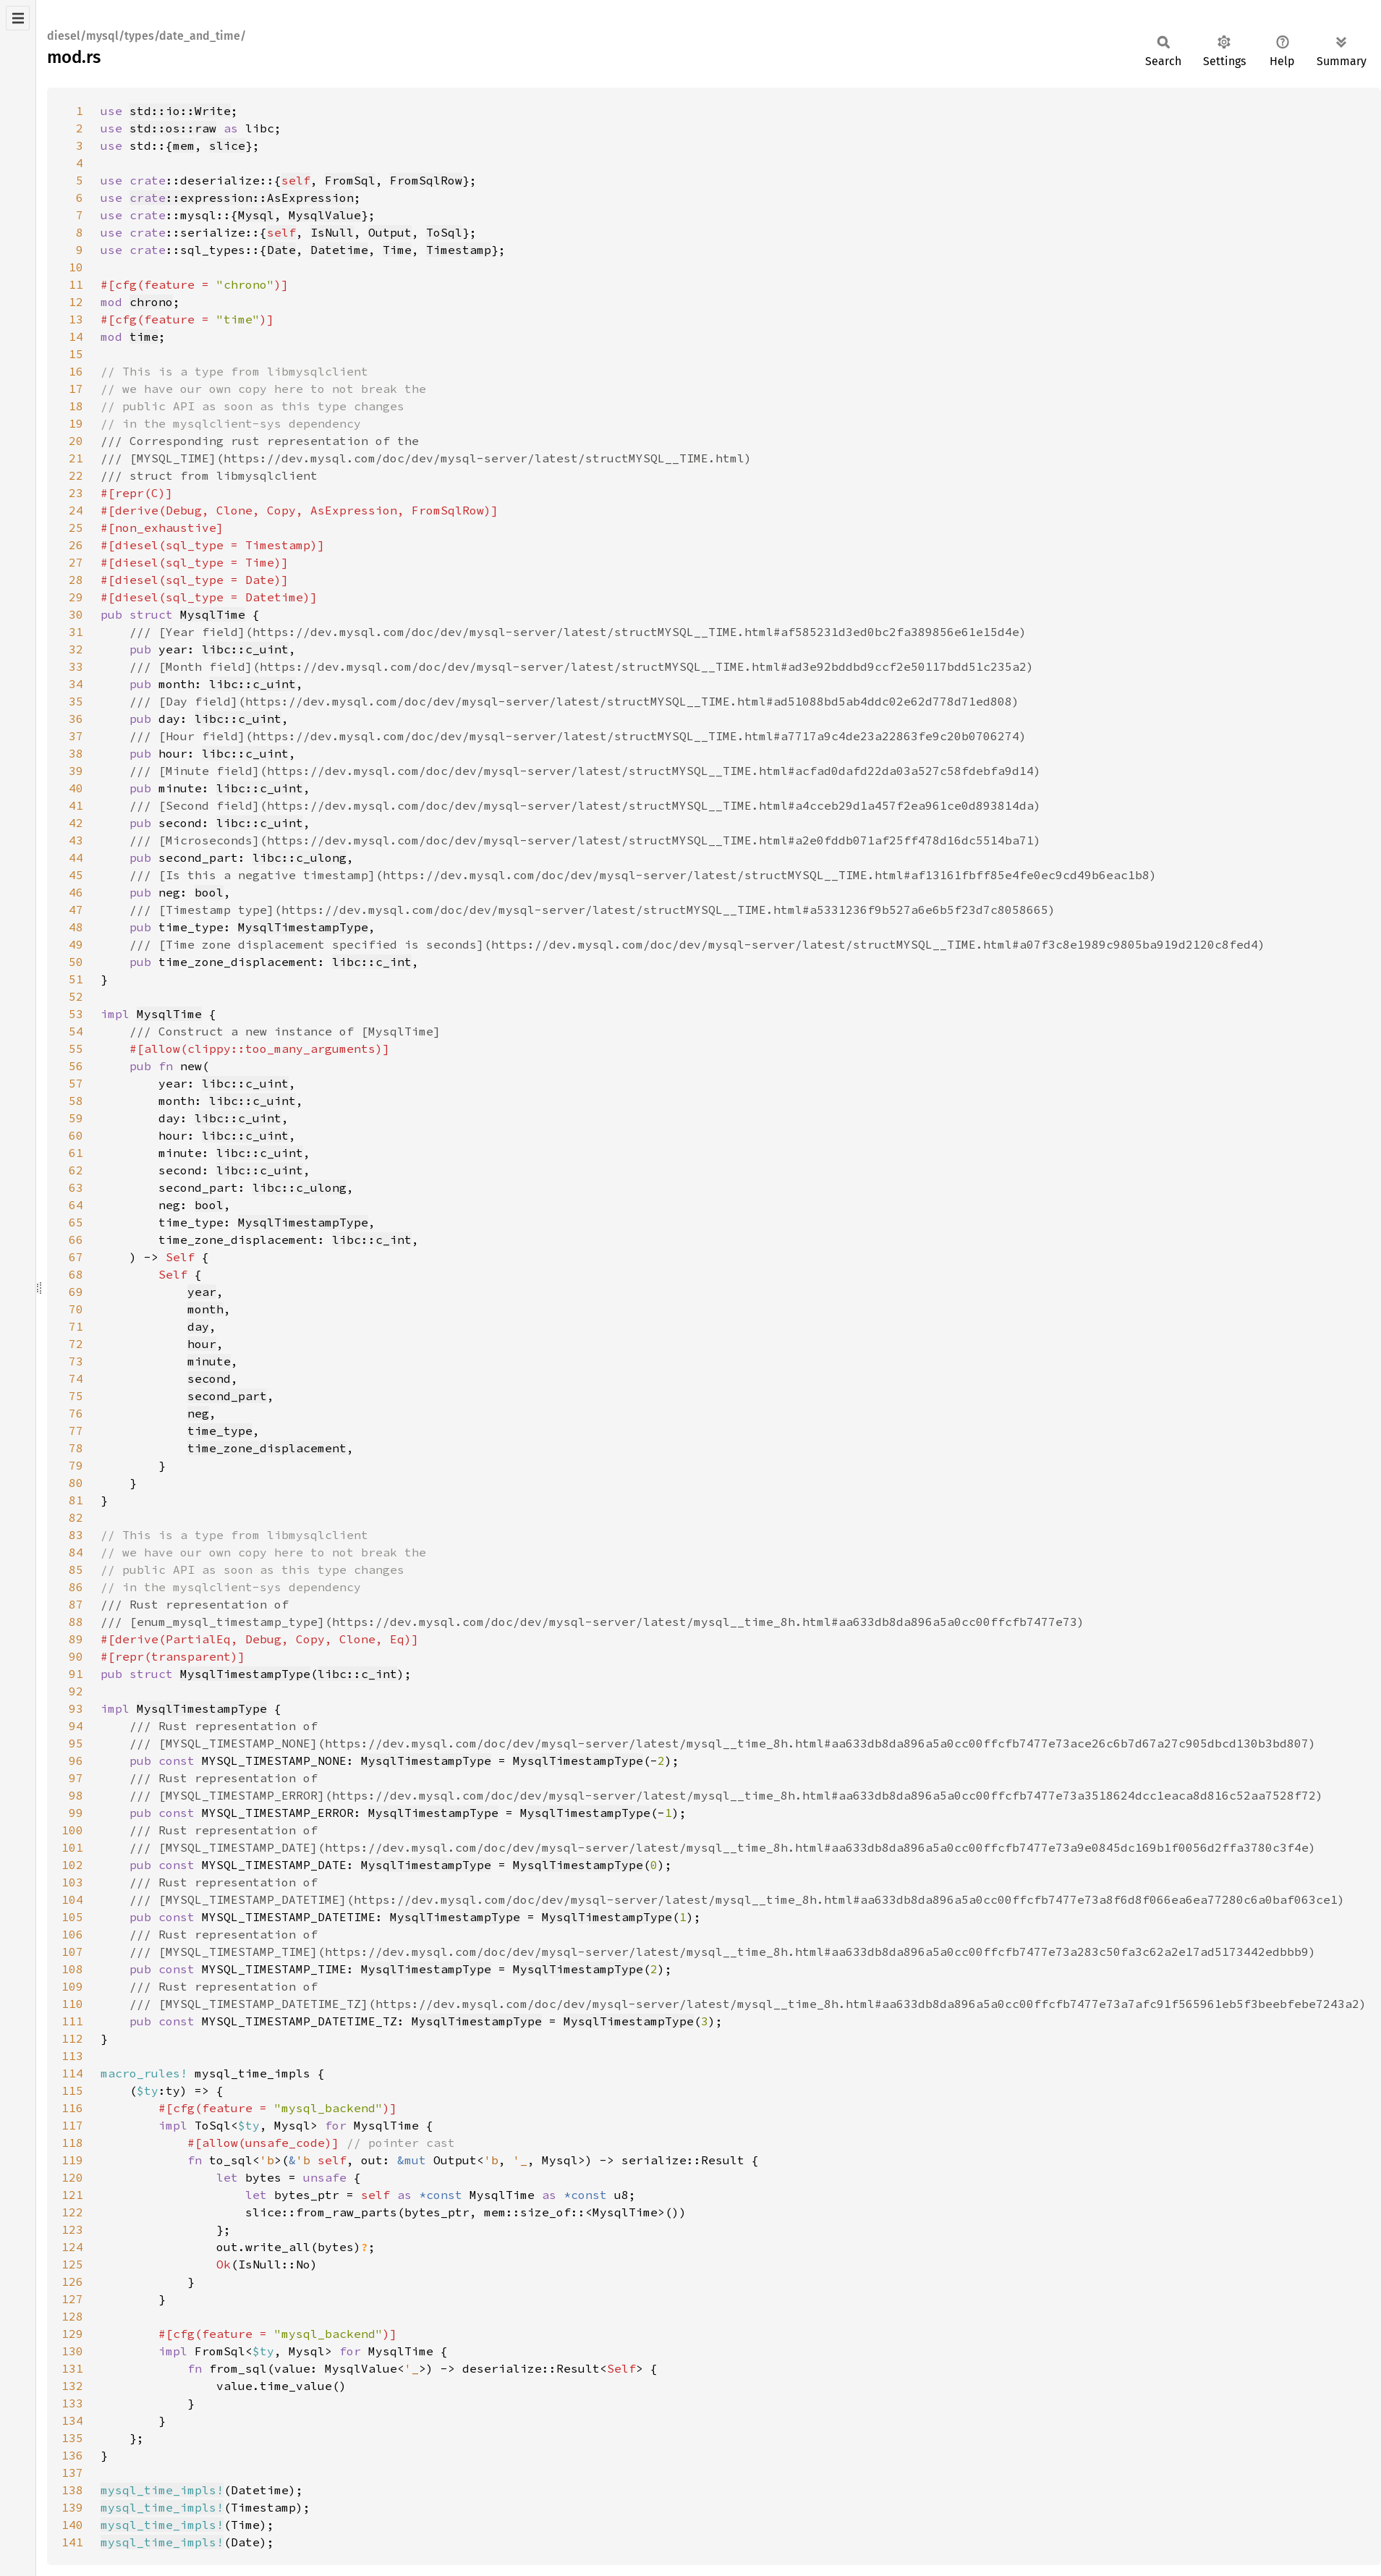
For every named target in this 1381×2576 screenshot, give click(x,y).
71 (76, 1326)
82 (76, 1517)
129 (72, 2333)
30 (76, 614)
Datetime (339, 249)
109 (72, 1986)
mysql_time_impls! (162, 2490)
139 (72, 2507)
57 (76, 1083)
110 (72, 2003)
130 (72, 2351)
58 (76, 1100)
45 (76, 875)
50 (76, 961)
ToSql (444, 232)
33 (76, 666)
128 (72, 2316)
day (198, 1326)
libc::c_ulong (299, 857)
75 (76, 1396)
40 (76, 788)
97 (76, 1778)
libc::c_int (372, 961)
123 (72, 2229)
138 (72, 2490)
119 (72, 2160)
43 (76, 840)
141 (72, 2542)
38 (76, 753)
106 (72, 1934)
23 (76, 493)
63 (76, 1187)
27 (76, 562)
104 (72, 1899)
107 (72, 1951)
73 (76, 1361)
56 (76, 1066)
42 (76, 822)
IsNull (332, 232)
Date (281, 249)
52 (76, 996)
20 (76, 440)
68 (76, 1274)
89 (76, 1639)
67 (76, 1257)
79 (76, 1465)
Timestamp (458, 249)
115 (72, 2090)
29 (76, 597)
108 (72, 1969)
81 (76, 1500)
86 (76, 1587)
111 (72, 2021)
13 (76, 319)
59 (76, 1118)
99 (76, 1812)
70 (76, 1309)
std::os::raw (172, 128)
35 (76, 701)
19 (76, 423)
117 (72, 2125)
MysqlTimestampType (303, 927)
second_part (227, 1396)
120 (72, 2177)
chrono (151, 302)
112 (72, 2038)
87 (76, 1604)
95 (76, 1743)
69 (76, 1291)
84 (76, 1552)
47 (76, 909)
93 (76, 1708)
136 (72, 2455)
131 (72, 2368)
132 (72, 2385)
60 (76, 1135)
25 (76, 527)
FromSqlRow (426, 180)
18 (76, 406)
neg (198, 1413)
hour (201, 1343)
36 (76, 718)
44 (76, 857)
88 (76, 1621)
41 (76, 805)
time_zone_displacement (267, 1448)
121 (72, 2194)
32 (76, 649)
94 (76, 1726)
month (205, 1309)
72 (76, 1343)
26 (76, 545)
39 (76, 770)
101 (72, 1847)
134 (72, 2420)
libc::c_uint (245, 649)
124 (72, 2247)
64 (76, 1205)
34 (76, 684)
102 (72, 1864)
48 (76, 927)
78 (76, 1448)
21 (76, 458)
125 (72, 2264)
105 (72, 1917)
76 (76, 1413)
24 (76, 510)
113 (72, 2055)
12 (76, 302)
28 (76, 579)
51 (76, 979)
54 (76, 1031)
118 (72, 2142)
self (295, 180)
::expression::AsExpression (241, 197)
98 (76, 1795)
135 (72, 2438)
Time (397, 249)
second (209, 1378)
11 (76, 284)
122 (72, 2212)
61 (76, 1152)
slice (227, 145)
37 (76, 736)
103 (72, 1882)
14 (76, 336)
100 (72, 1830)
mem (184, 145)
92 (76, 1691)
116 (72, 2108)
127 (72, 2299)
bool (209, 892)
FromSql (350, 180)
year (201, 1291)
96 (76, 1760)
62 (76, 1170)
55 (76, 1048)
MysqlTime (212, 614)
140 (72, 2524)
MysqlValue (325, 215)
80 (76, 1482)
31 (76, 631)
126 (72, 2281)
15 (76, 354)
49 (76, 944)
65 (76, 1222)
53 (76, 1014)
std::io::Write (180, 110)
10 (76, 267)
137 (72, 2472)
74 (76, 1378)
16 (76, 371)
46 (76, 892)
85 (76, 1569)
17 (76, 388)
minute (209, 1361)
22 (76, 475)
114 (72, 2073)
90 (76, 1656)
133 (72, 2403)
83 (76, 1535)
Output (390, 232)
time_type (219, 1430)
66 (76, 1239)
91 (76, 1673)
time (143, 336)
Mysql (256, 215)
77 (76, 1430)
